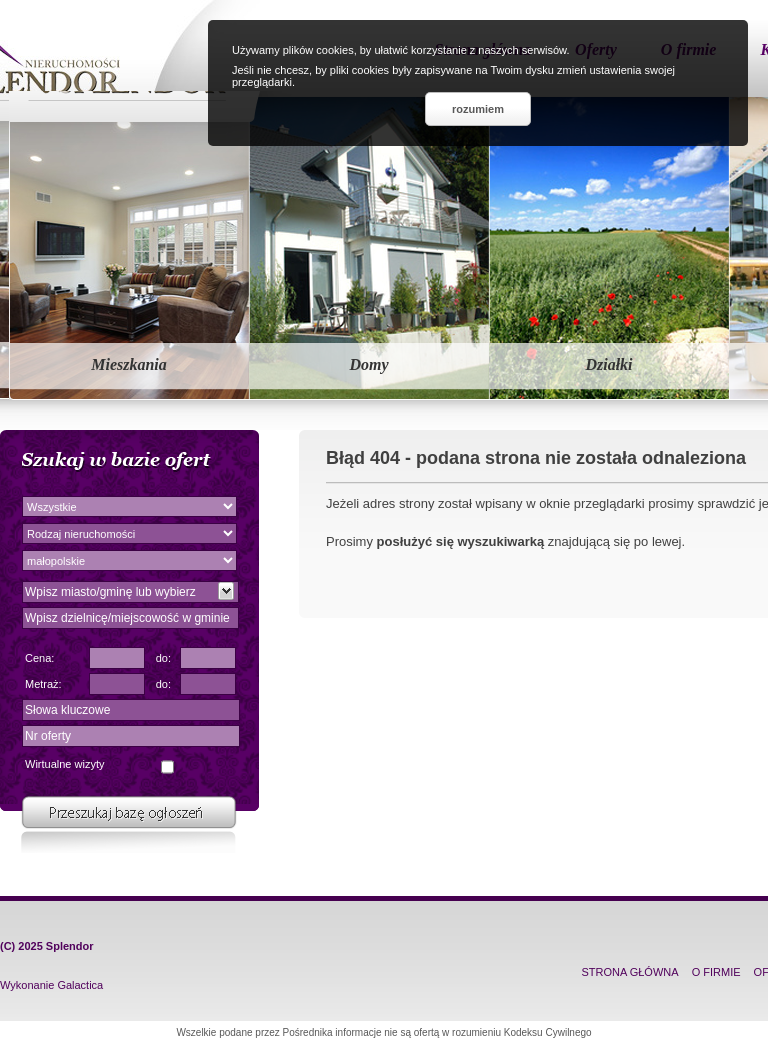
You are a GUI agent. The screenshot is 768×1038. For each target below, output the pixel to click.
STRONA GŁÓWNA (629, 972)
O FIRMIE (716, 972)
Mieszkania (129, 364)
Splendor (70, 946)
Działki (608, 364)
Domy (368, 364)
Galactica (80, 985)
